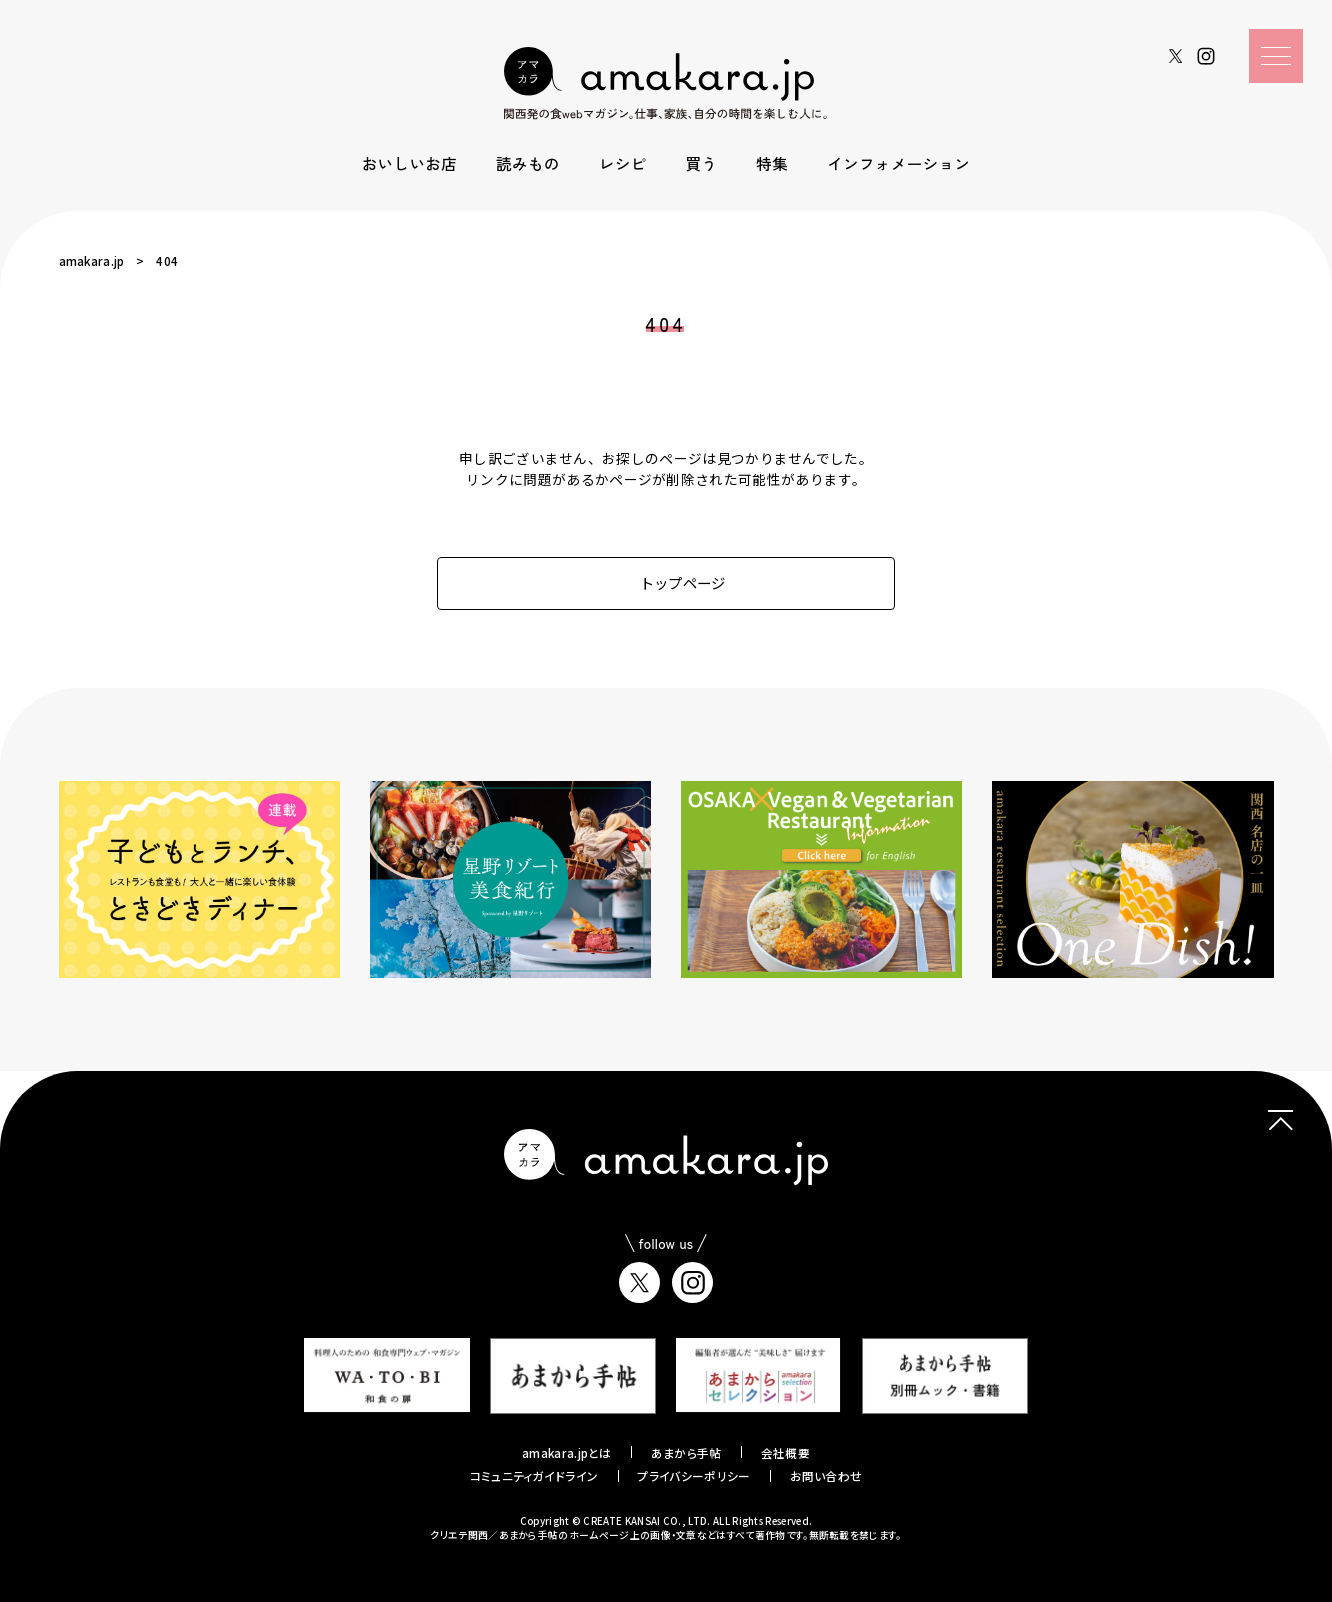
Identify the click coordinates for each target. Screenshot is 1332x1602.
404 (167, 260)
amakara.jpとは (567, 1452)
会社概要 (785, 1452)
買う (702, 163)
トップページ (665, 582)
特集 (772, 163)
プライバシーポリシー (693, 1475)
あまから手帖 (686, 1452)
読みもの (528, 163)
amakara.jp (92, 260)
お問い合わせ (826, 1475)
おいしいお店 (409, 163)
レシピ (623, 163)
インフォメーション (898, 163)
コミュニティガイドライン (534, 1475)
